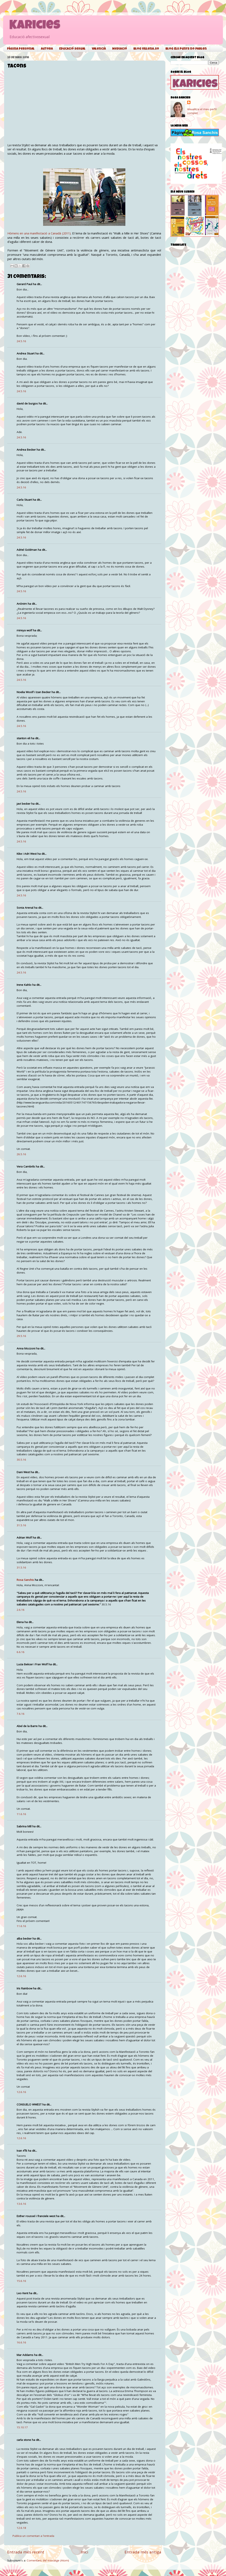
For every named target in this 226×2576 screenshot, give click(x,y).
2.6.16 (20, 1610)
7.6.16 (20, 1714)
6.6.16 (20, 1652)
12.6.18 (21, 2528)
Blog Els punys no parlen (186, 48)
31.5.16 (21, 1525)
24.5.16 (21, 341)
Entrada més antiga (143, 2552)
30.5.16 (21, 1459)
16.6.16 (21, 2342)
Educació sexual (72, 48)
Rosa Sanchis (25, 1580)
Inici (84, 2552)
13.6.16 (21, 2204)
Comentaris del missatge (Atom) (48, 2560)
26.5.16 (21, 1154)
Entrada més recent (25, 2552)
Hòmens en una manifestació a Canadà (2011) (39, 233)
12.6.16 (21, 1976)
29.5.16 (21, 1336)
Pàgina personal (21, 48)
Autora (47, 48)
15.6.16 (21, 2281)
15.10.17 (22, 2427)
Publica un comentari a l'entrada (33, 2536)
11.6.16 (21, 1814)
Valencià (99, 48)
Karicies (34, 26)
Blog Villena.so (146, 48)
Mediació (119, 48)
